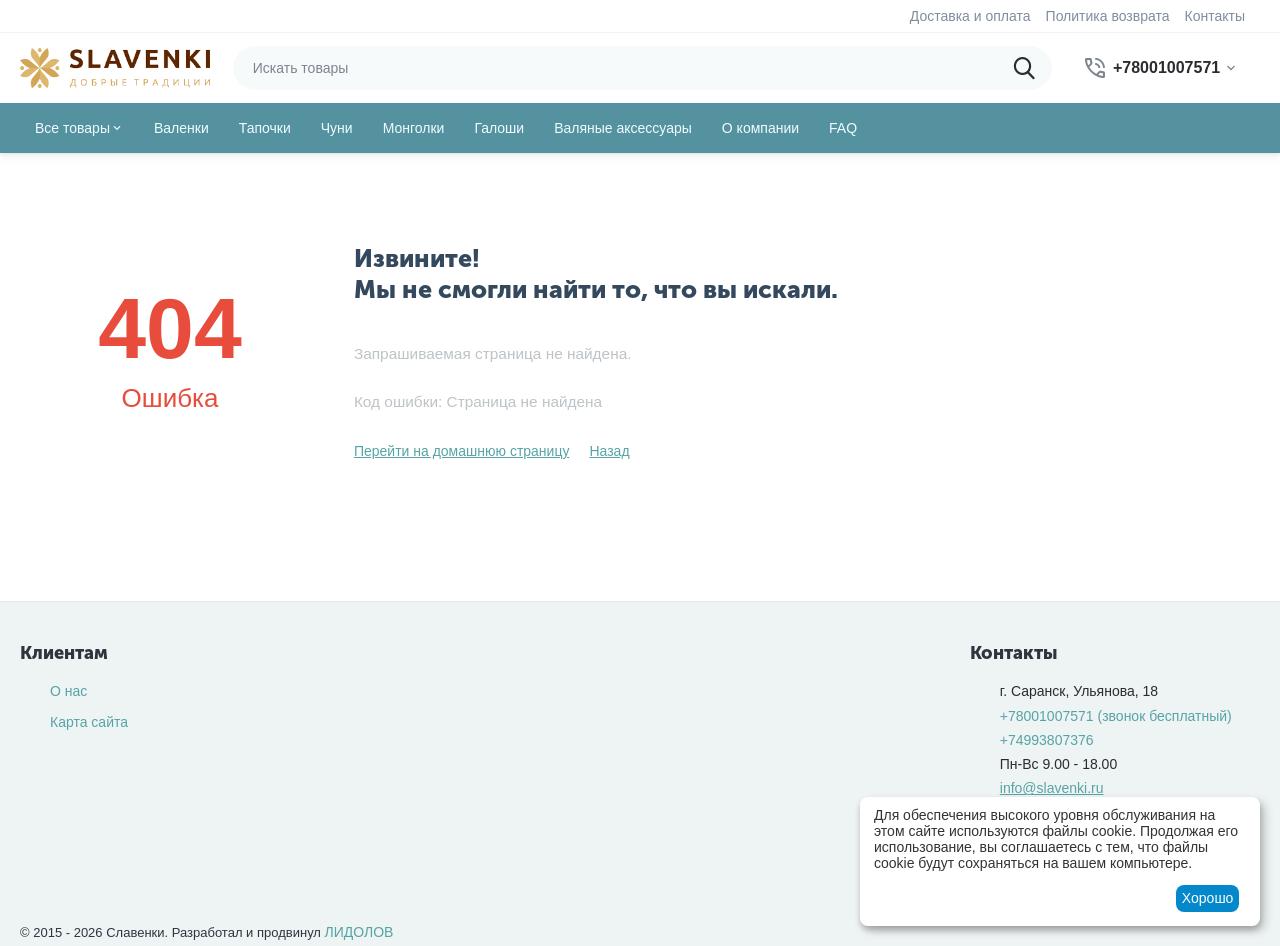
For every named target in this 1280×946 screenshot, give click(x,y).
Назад (609, 451)
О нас (68, 691)
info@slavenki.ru (1052, 788)
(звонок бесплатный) (1116, 716)
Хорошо (1208, 898)
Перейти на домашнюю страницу (462, 451)
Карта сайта (89, 722)
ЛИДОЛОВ (359, 932)
